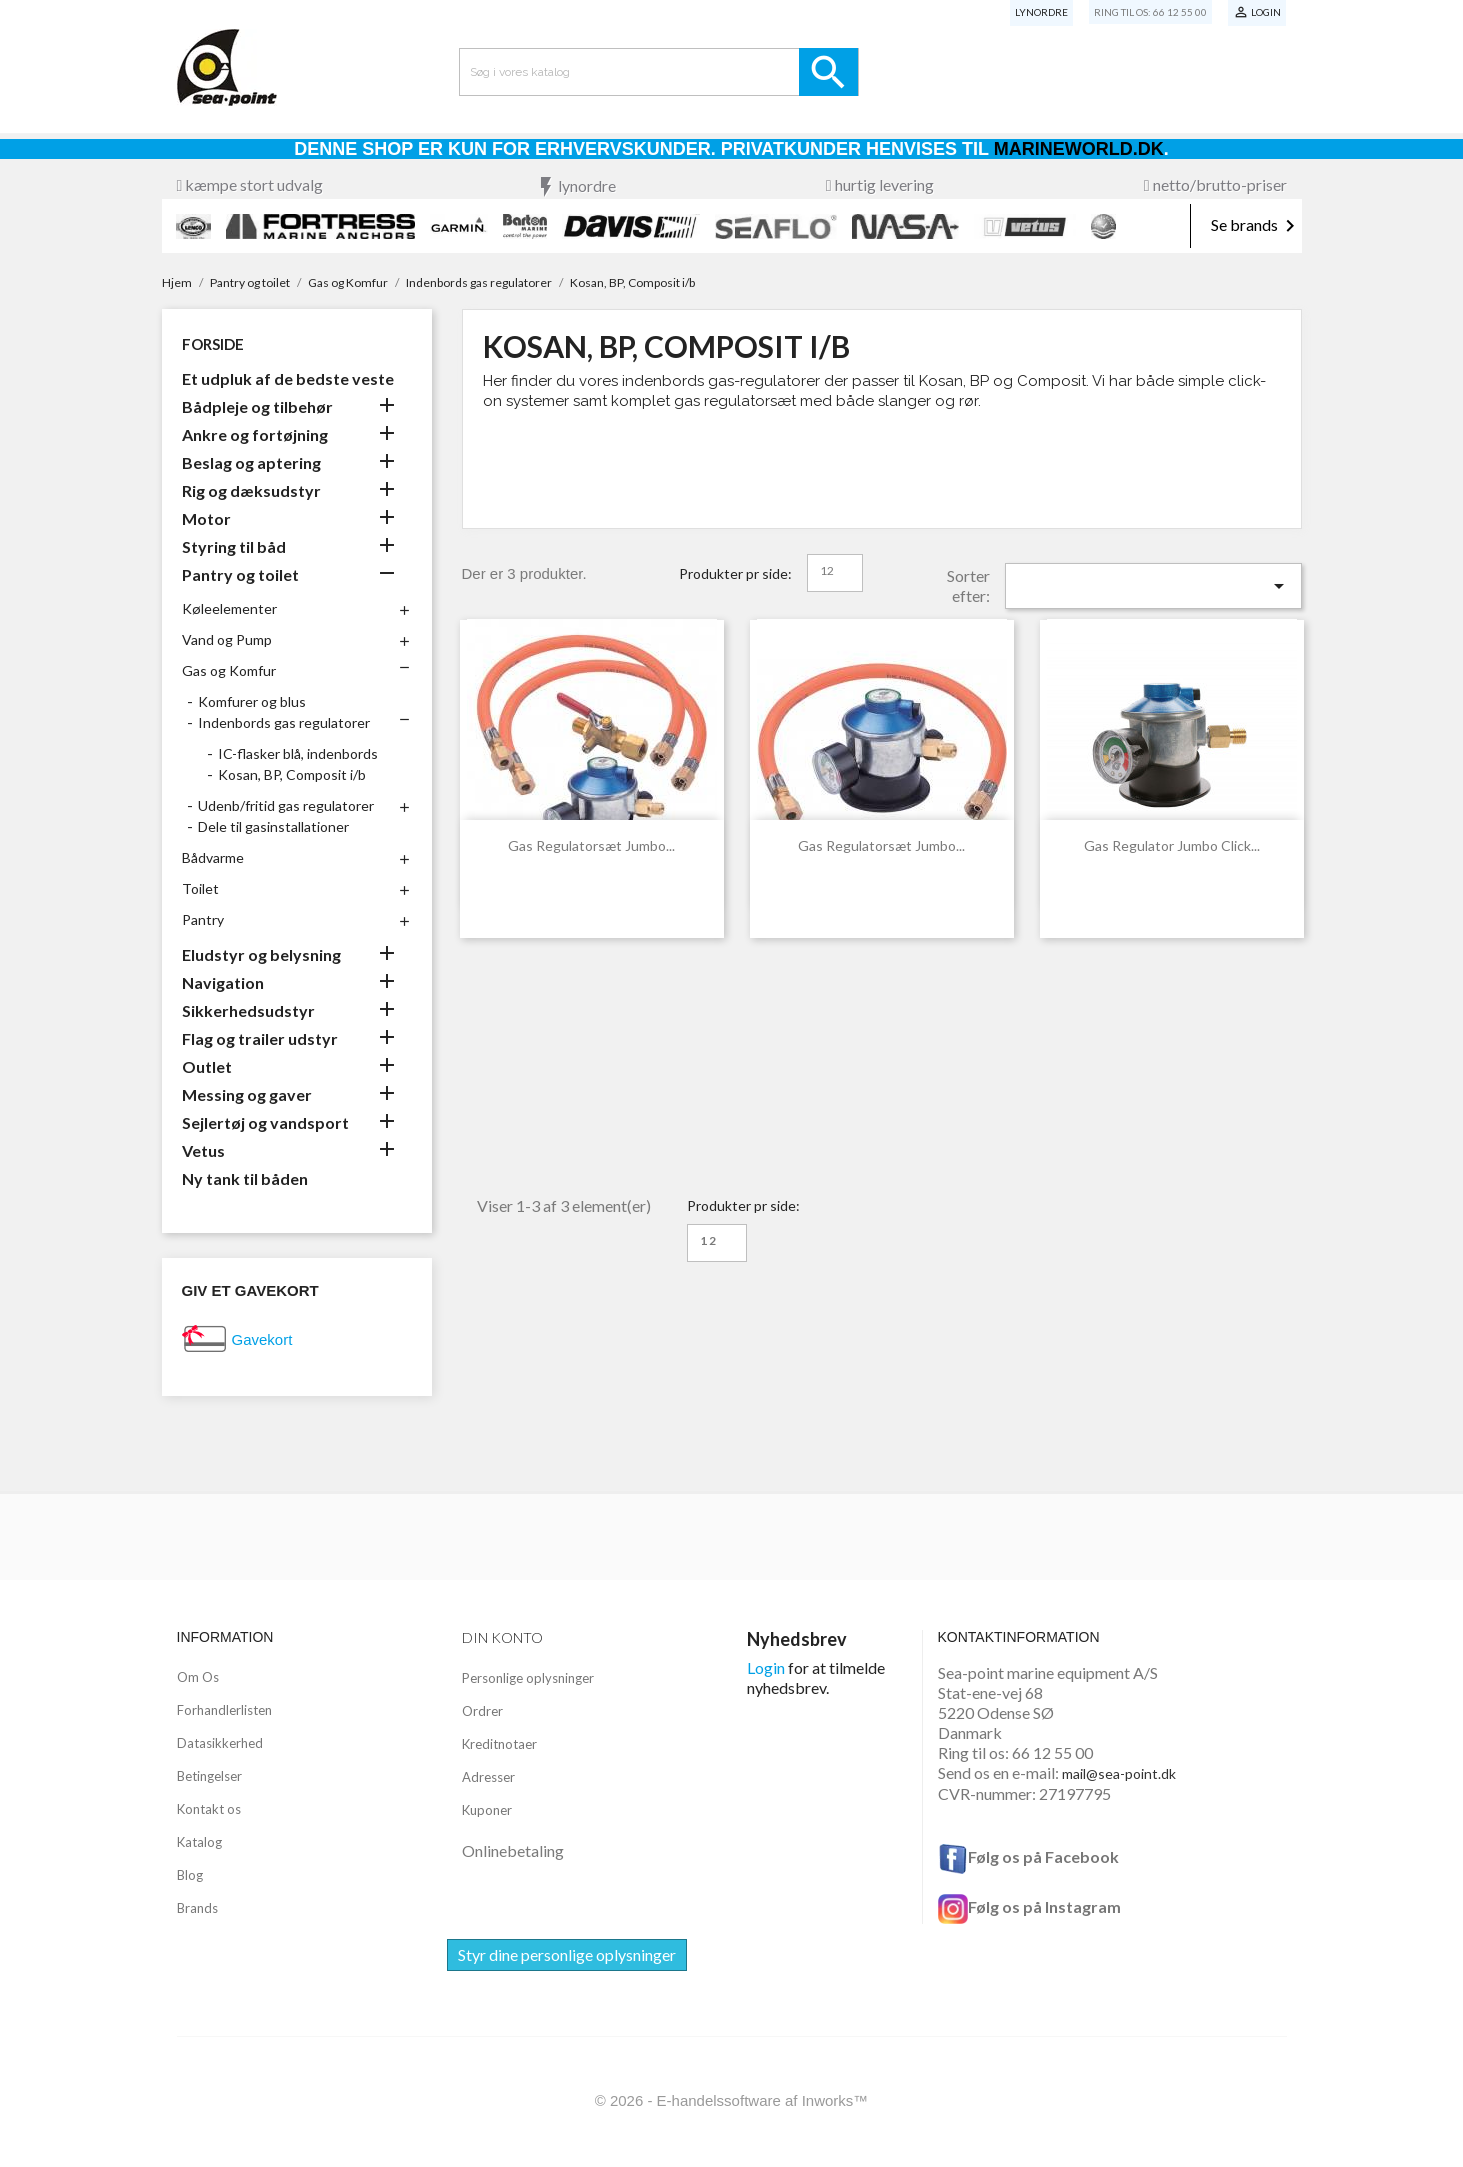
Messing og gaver (247, 1094)
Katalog (199, 1842)
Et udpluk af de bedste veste (288, 378)
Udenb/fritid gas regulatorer (286, 805)
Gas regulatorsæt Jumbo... (591, 845)
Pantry (203, 919)
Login (766, 1667)
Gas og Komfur (229, 670)
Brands (197, 1908)
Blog (190, 1875)
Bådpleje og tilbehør (257, 406)
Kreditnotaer (499, 1744)
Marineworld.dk (1079, 149)
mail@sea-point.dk (1119, 1773)
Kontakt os (209, 1809)
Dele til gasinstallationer (273, 826)
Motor (206, 518)
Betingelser (209, 1776)
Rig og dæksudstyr (251, 490)
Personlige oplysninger (528, 1678)
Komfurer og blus (252, 701)
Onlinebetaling (513, 1850)
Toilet (200, 888)
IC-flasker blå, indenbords (298, 753)
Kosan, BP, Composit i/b (292, 774)
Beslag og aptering (251, 462)
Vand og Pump (227, 639)
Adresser (488, 1777)
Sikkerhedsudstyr (248, 1010)
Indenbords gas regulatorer (284, 722)
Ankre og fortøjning (255, 434)
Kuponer (487, 1810)
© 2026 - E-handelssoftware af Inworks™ (732, 2100)
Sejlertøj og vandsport (265, 1122)
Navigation (223, 982)
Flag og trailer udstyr (260, 1038)
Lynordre (1041, 12)
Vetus (203, 1150)
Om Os (198, 1677)
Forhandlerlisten (224, 1710)
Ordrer (482, 1711)
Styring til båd (234, 546)
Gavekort (262, 1339)
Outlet (207, 1066)
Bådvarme (213, 857)
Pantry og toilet (240, 574)
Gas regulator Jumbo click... (1172, 845)
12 (827, 570)
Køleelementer (229, 608)
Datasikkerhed (220, 1743)
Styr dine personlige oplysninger (567, 1954)
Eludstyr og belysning (261, 954)
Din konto (502, 1637)
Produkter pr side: (735, 573)
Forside (213, 344)
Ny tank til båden (245, 1178)
